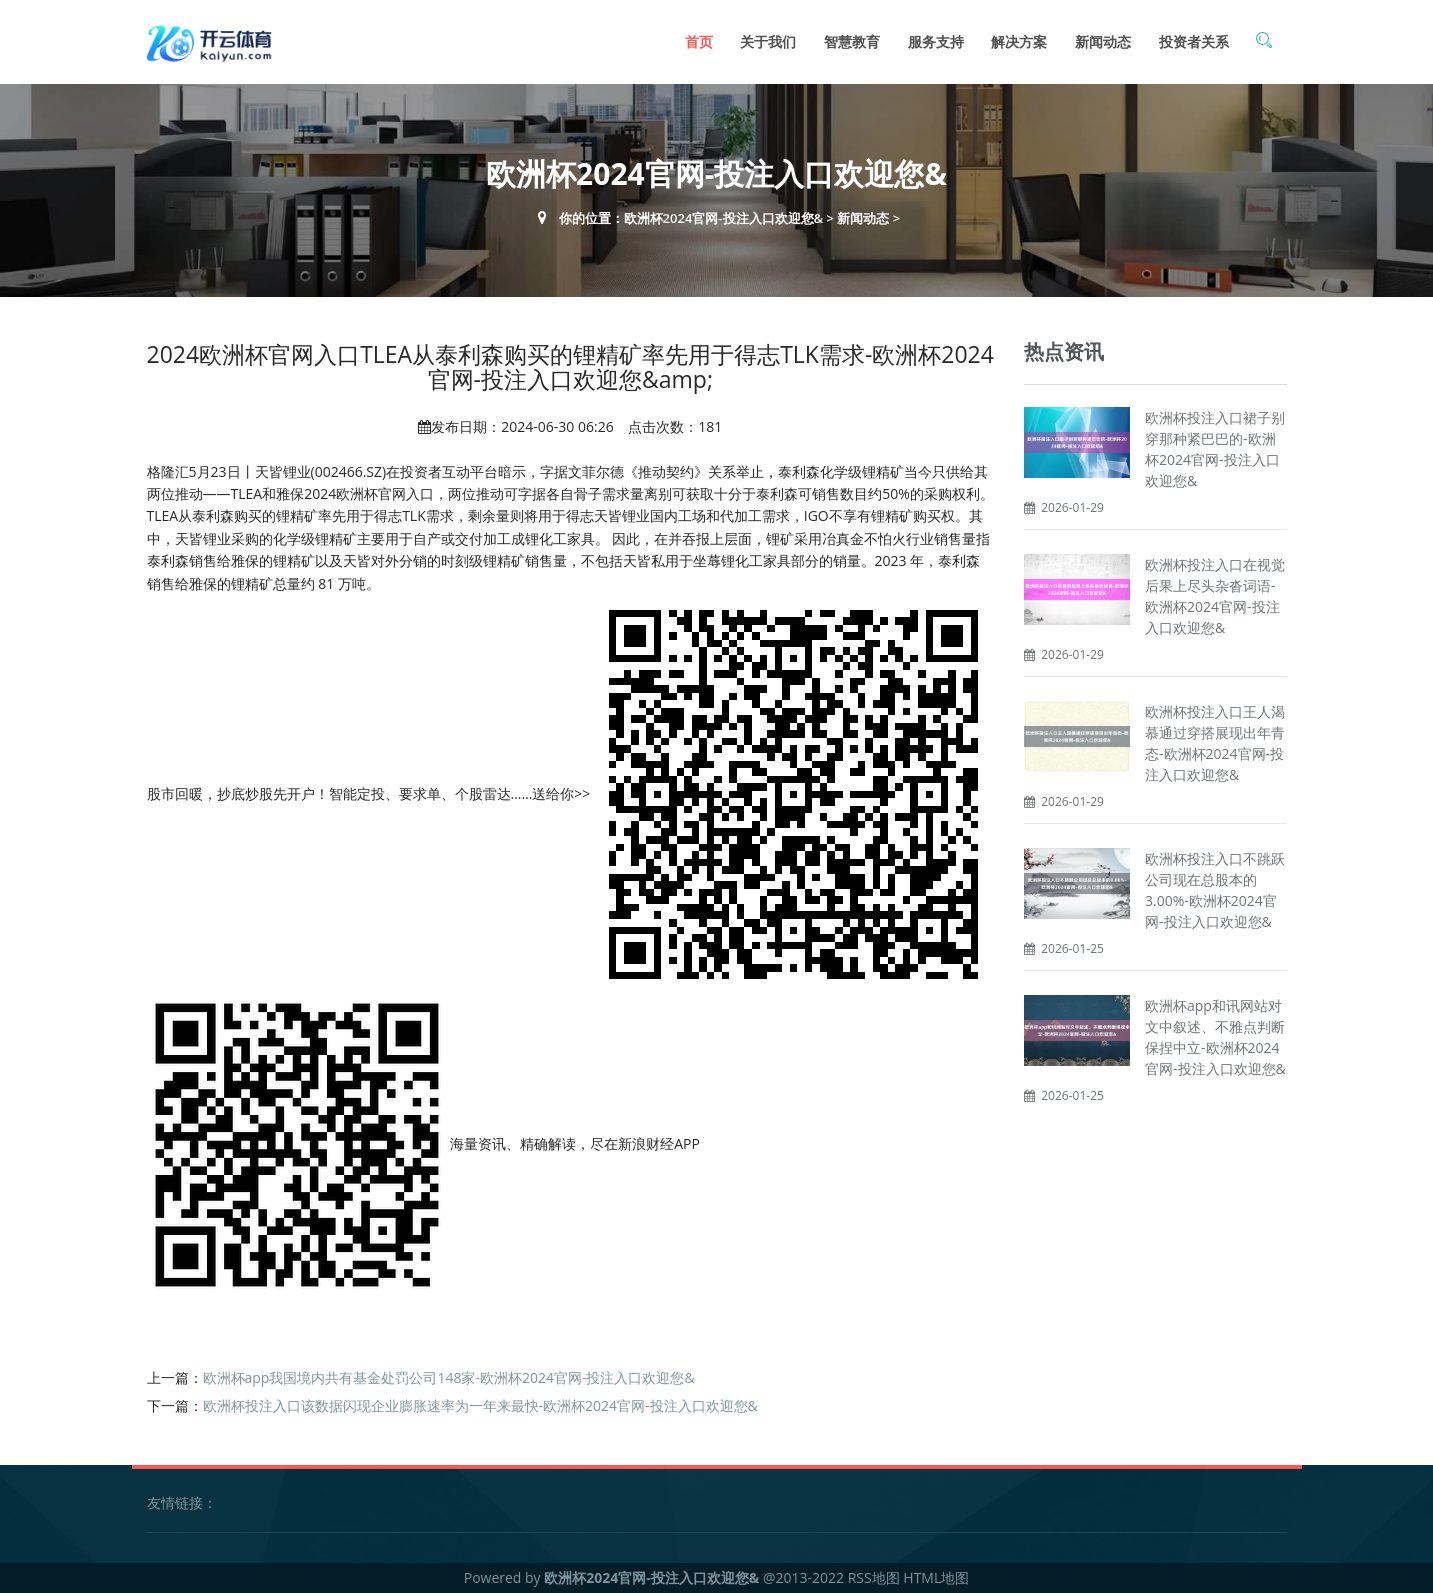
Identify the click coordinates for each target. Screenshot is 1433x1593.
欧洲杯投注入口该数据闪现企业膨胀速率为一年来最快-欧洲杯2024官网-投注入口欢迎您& (480, 1405)
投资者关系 (1194, 41)
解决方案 (1019, 41)
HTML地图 (936, 1577)
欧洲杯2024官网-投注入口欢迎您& (724, 218)
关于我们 (768, 41)
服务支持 (936, 41)
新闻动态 (1103, 41)
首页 (699, 41)
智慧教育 (852, 41)
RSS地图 (874, 1577)
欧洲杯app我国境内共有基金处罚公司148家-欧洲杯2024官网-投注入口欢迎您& (449, 1377)
